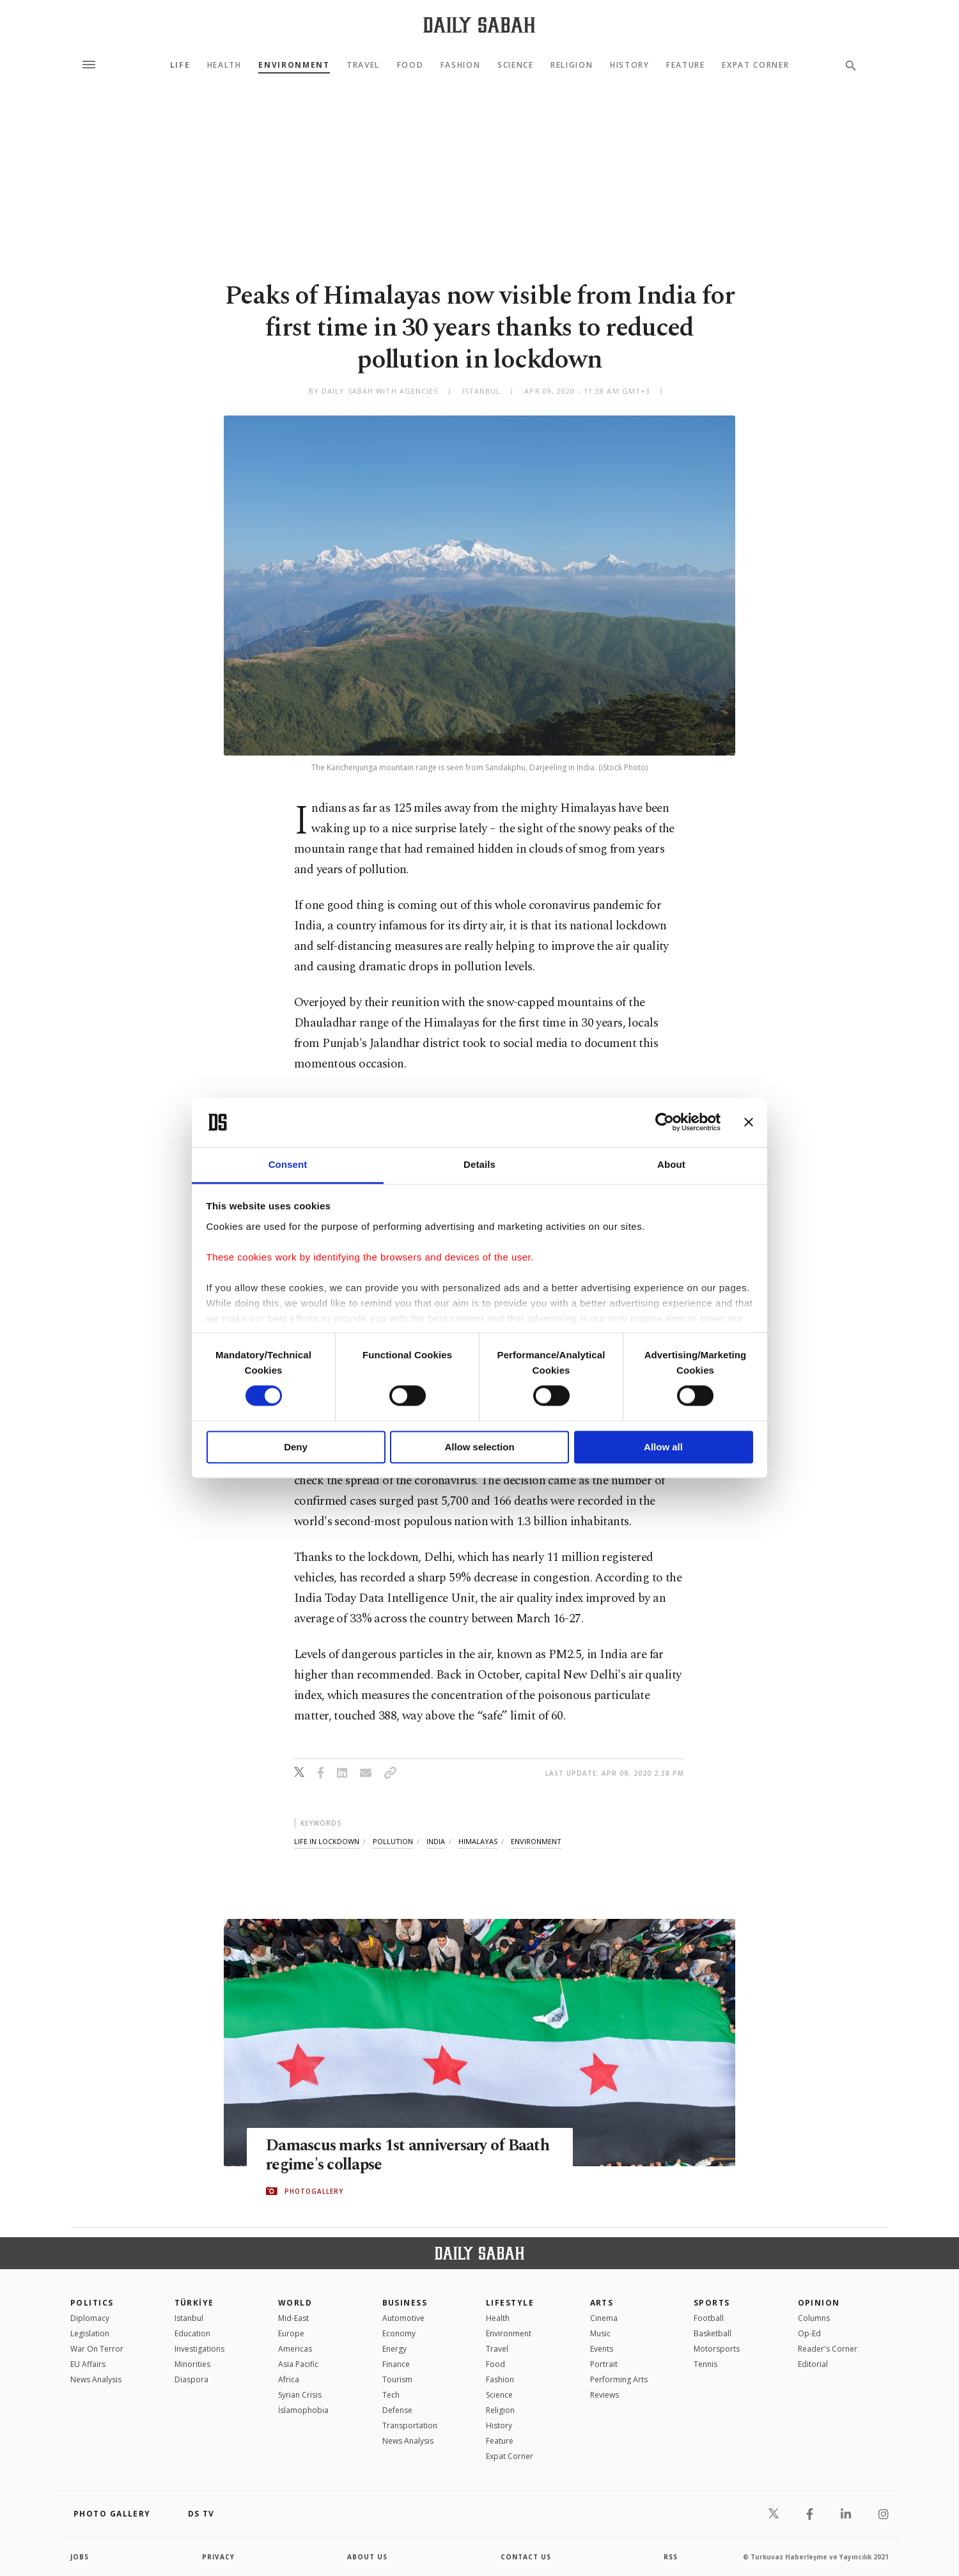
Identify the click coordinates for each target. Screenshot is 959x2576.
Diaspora (191, 2379)
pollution (393, 1841)
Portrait (604, 2364)
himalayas (477, 1841)
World (295, 2302)
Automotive (403, 2318)
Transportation (409, 2425)
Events (601, 2348)
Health (224, 65)
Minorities (192, 2364)
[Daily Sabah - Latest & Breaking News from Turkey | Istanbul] (479, 25)
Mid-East (293, 2318)
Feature (685, 65)
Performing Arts (619, 2379)
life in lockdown (326, 1841)
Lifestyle (510, 2302)
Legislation (89, 2333)
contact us (526, 2556)
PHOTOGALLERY (314, 2191)
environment (536, 1841)
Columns (814, 2318)
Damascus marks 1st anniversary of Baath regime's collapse (409, 2156)
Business (405, 2302)
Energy (394, 2348)
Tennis (705, 2364)
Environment (293, 65)
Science (515, 65)
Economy (399, 2333)
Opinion (819, 2302)
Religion (571, 65)
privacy (218, 2556)
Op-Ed (809, 2333)
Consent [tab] (288, 1164)
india (435, 1841)
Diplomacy (89, 2318)
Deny (296, 1446)
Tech (391, 2394)
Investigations (199, 2348)
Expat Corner (755, 65)
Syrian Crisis (300, 2394)
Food (410, 65)
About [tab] (671, 1164)
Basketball (712, 2333)
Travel (363, 65)
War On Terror (96, 2348)
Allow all (663, 1446)
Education (192, 2333)
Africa (288, 2379)
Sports (712, 2302)
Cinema (604, 2318)
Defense (397, 2410)
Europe (291, 2333)
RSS (671, 2556)
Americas (295, 2348)
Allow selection (479, 1446)
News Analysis (95, 2379)
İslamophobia (303, 2410)
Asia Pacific (298, 2364)
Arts (602, 2302)
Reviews (604, 2394)
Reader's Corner (827, 2348)
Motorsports (717, 2348)
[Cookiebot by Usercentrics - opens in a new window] (665, 1122)
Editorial (813, 2364)
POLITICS (92, 2302)
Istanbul (189, 2318)
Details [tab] (479, 1164)
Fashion (461, 65)
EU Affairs (87, 2364)
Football (709, 2318)
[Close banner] (748, 1122)
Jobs (79, 2556)
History (630, 65)
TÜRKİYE (194, 2302)
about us (367, 2556)
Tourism (397, 2379)
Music (600, 2333)
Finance (396, 2364)
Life (180, 65)
